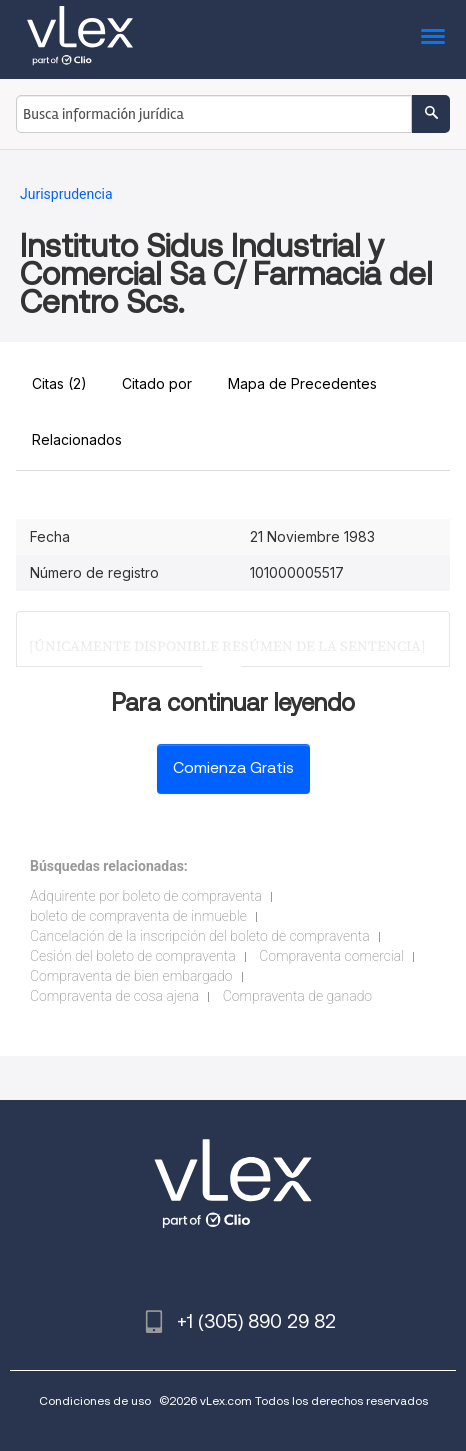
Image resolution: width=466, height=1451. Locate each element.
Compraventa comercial (331, 956)
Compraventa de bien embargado (131, 976)
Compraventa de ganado (297, 996)
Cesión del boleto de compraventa (133, 956)
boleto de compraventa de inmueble (138, 916)
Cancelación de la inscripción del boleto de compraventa (200, 936)
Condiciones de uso (95, 1400)
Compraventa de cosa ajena (114, 996)
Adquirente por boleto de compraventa (146, 896)
